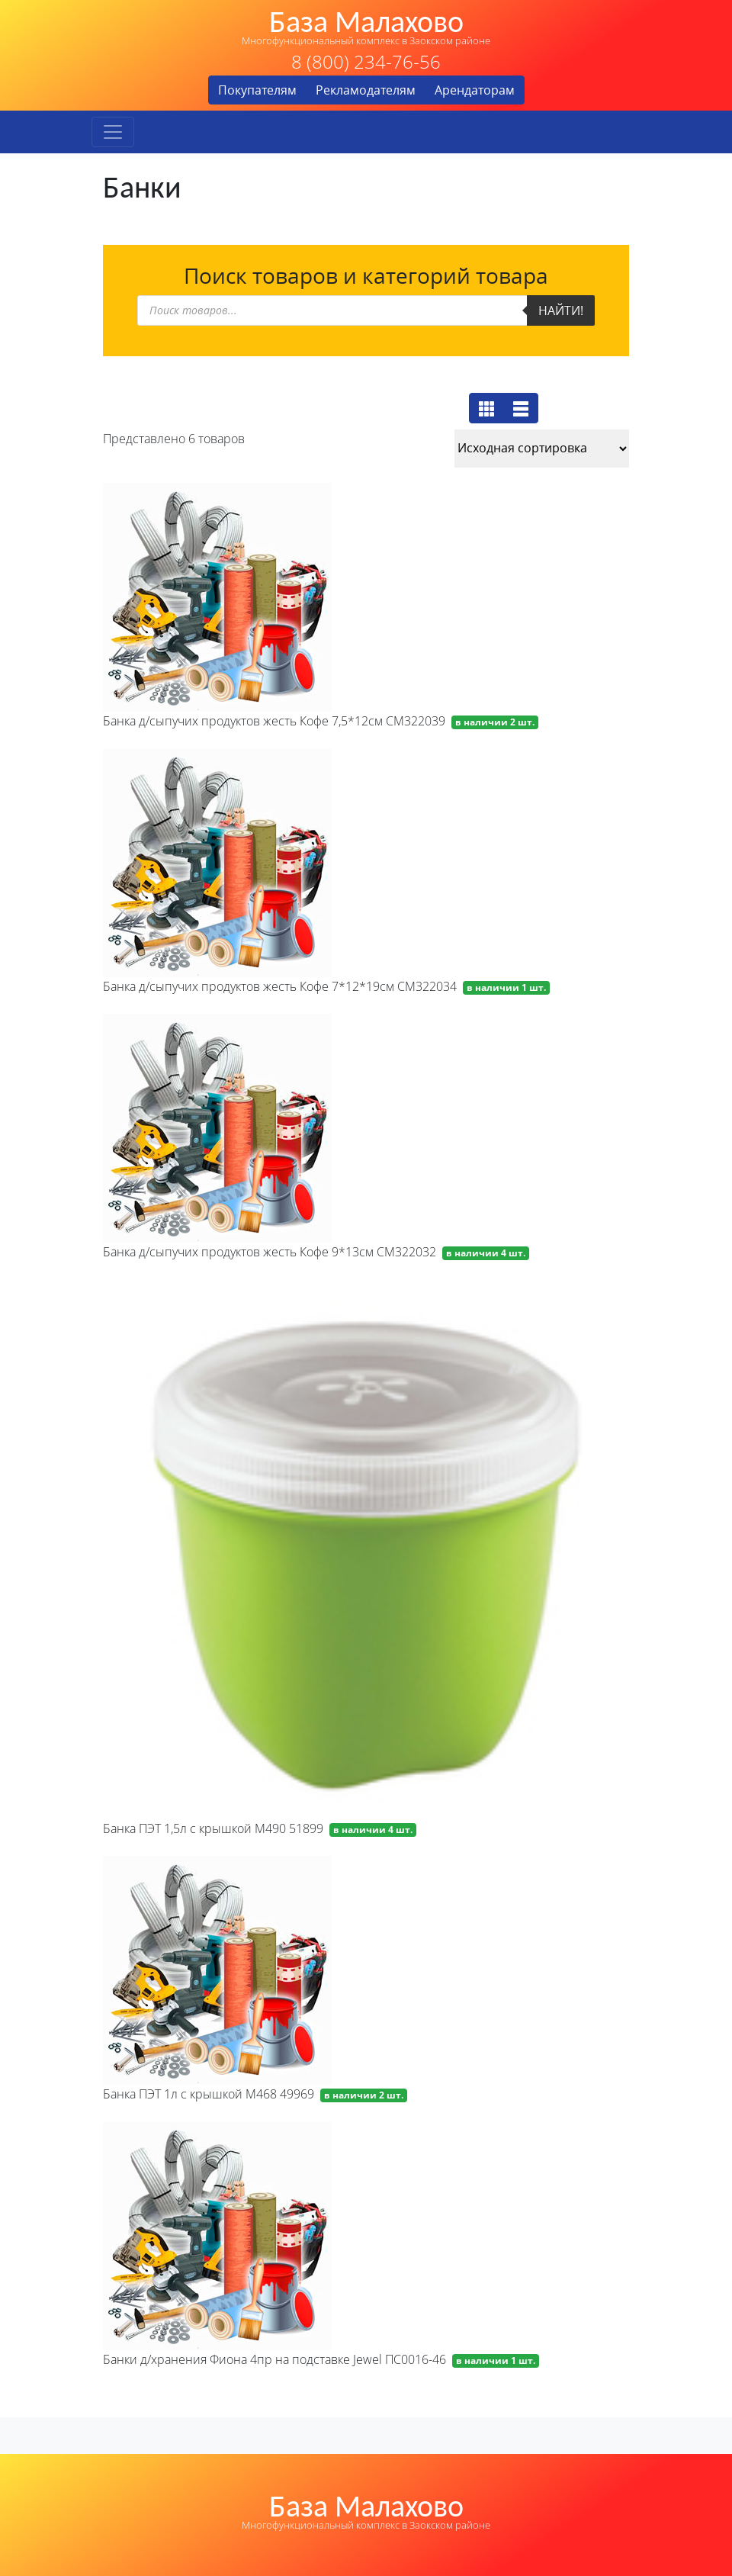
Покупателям (257, 90)
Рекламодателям (366, 90)
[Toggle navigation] (113, 132)
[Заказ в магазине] (541, 448)
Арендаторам (475, 90)
